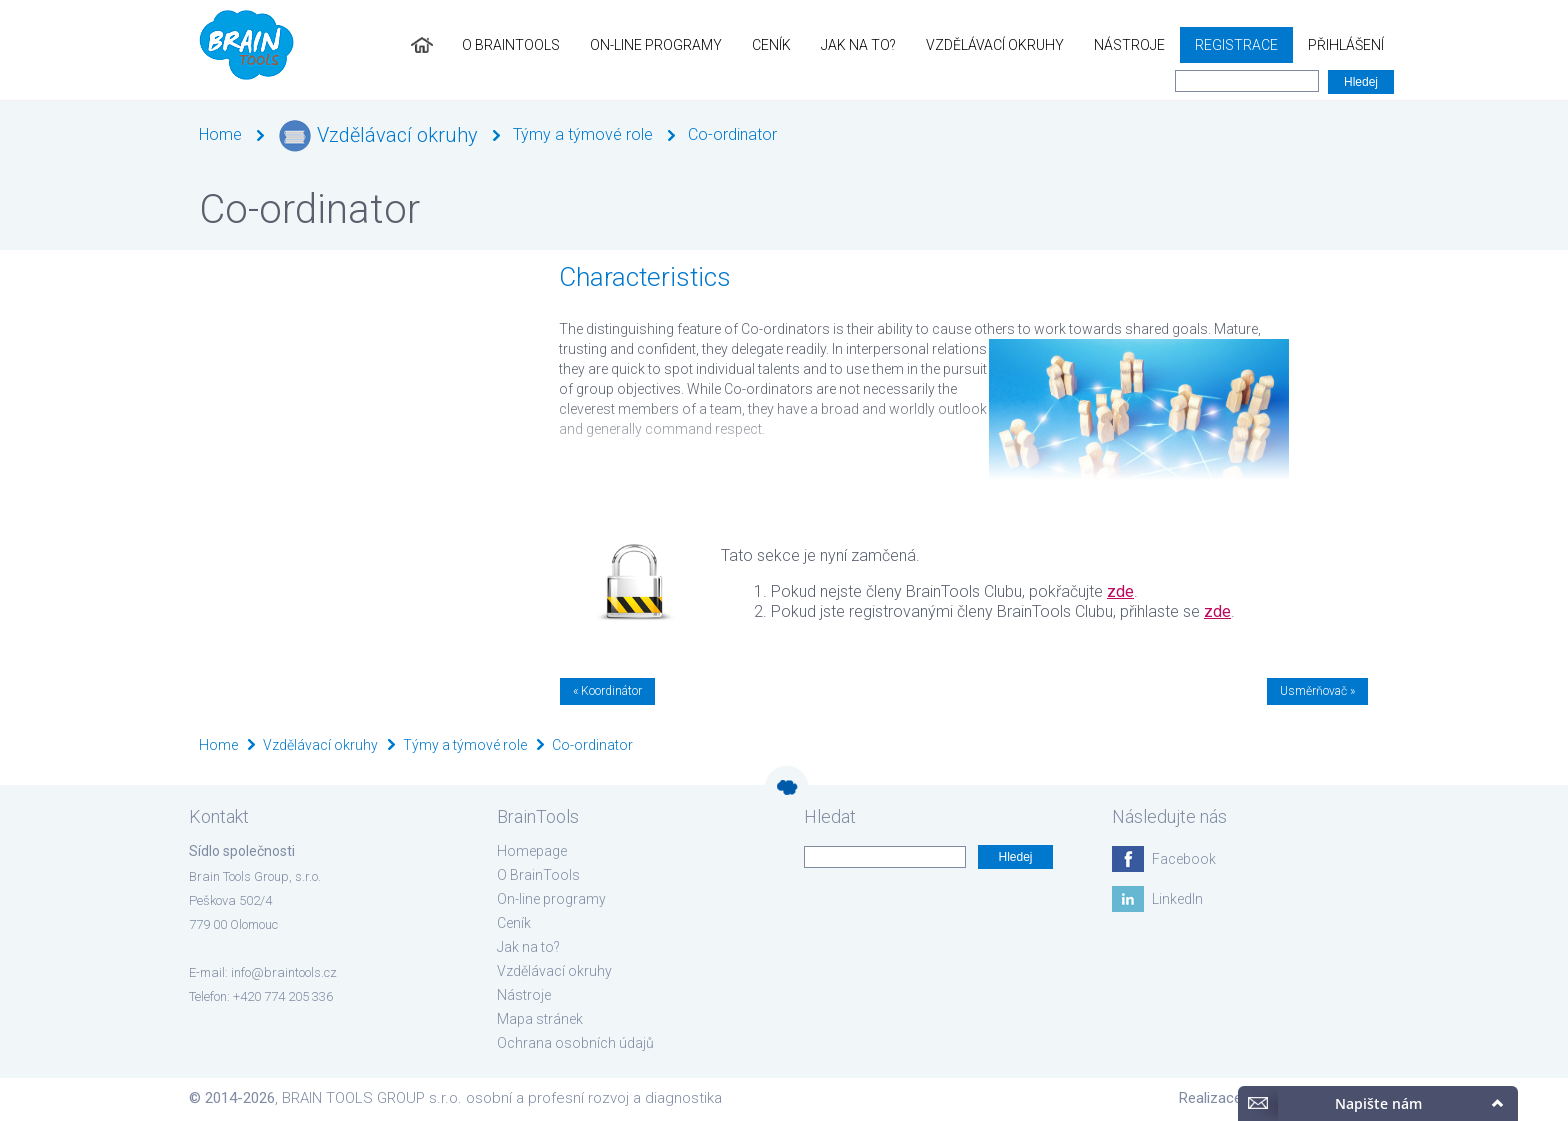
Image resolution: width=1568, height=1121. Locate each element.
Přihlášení (1346, 45)
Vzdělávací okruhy (995, 45)
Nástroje (1129, 45)
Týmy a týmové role (583, 134)
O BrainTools (511, 45)
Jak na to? (858, 45)
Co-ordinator (732, 134)
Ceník (771, 45)
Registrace (1236, 45)
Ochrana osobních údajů (575, 1043)
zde (1120, 591)
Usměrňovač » (1317, 691)
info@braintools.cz (284, 972)
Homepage (532, 851)
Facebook (1184, 859)
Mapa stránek (540, 1019)
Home (220, 134)
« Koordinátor (607, 691)
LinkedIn (1177, 899)
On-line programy (656, 45)
